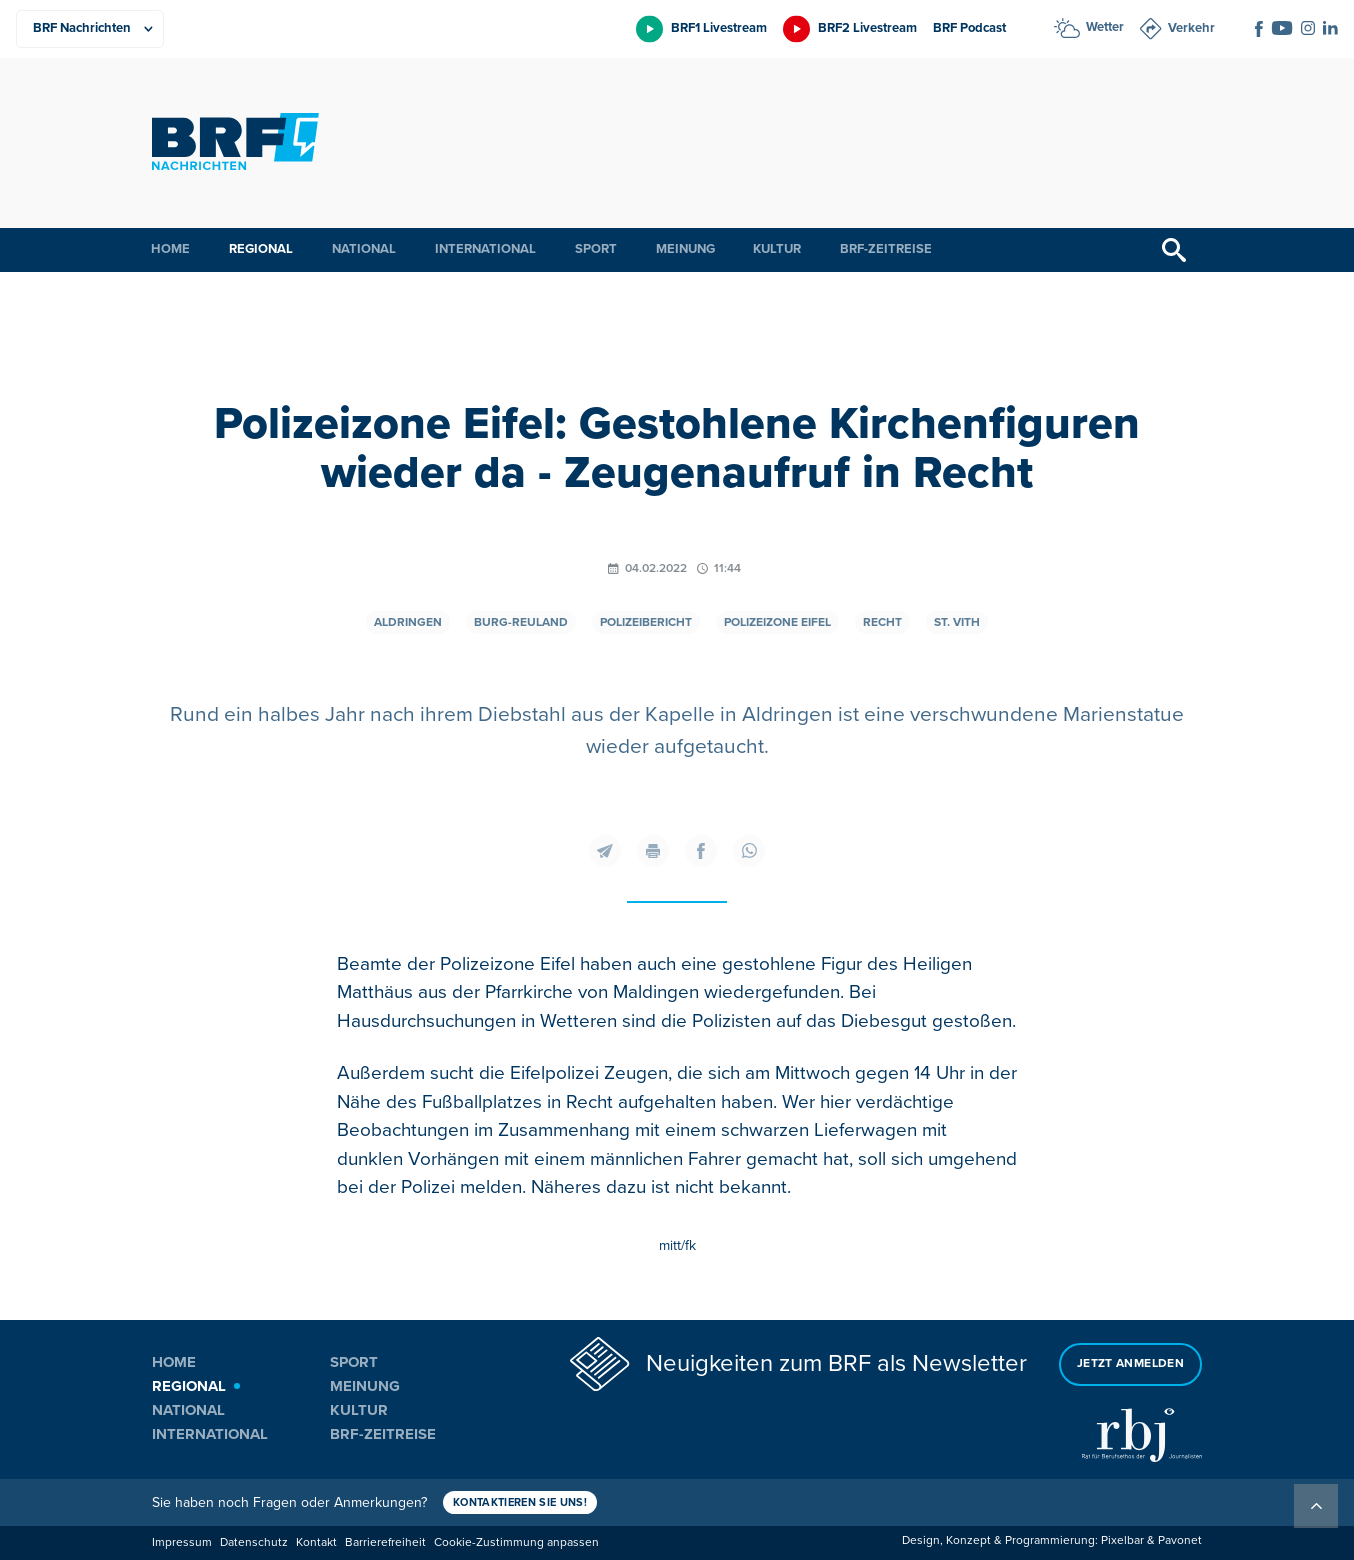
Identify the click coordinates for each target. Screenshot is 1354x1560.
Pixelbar (1122, 1540)
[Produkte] (90, 29)
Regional (261, 249)
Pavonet (1180, 1540)
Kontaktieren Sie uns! (520, 1502)
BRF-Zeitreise (886, 249)
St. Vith (957, 622)
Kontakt (316, 1542)
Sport (596, 249)
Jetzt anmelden (1130, 1363)
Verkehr (1191, 28)
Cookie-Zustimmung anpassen (516, 1542)
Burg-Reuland (521, 622)
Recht (882, 622)
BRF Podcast (969, 28)
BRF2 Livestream (867, 28)
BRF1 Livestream (719, 28)
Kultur (777, 249)
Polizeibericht (646, 622)
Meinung (685, 249)
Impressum (182, 1542)
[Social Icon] (1259, 29)
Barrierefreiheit (385, 1542)
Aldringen (408, 622)
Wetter (1105, 27)
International (485, 249)
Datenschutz (254, 1542)
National (364, 249)
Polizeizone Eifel (777, 622)
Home (170, 249)
